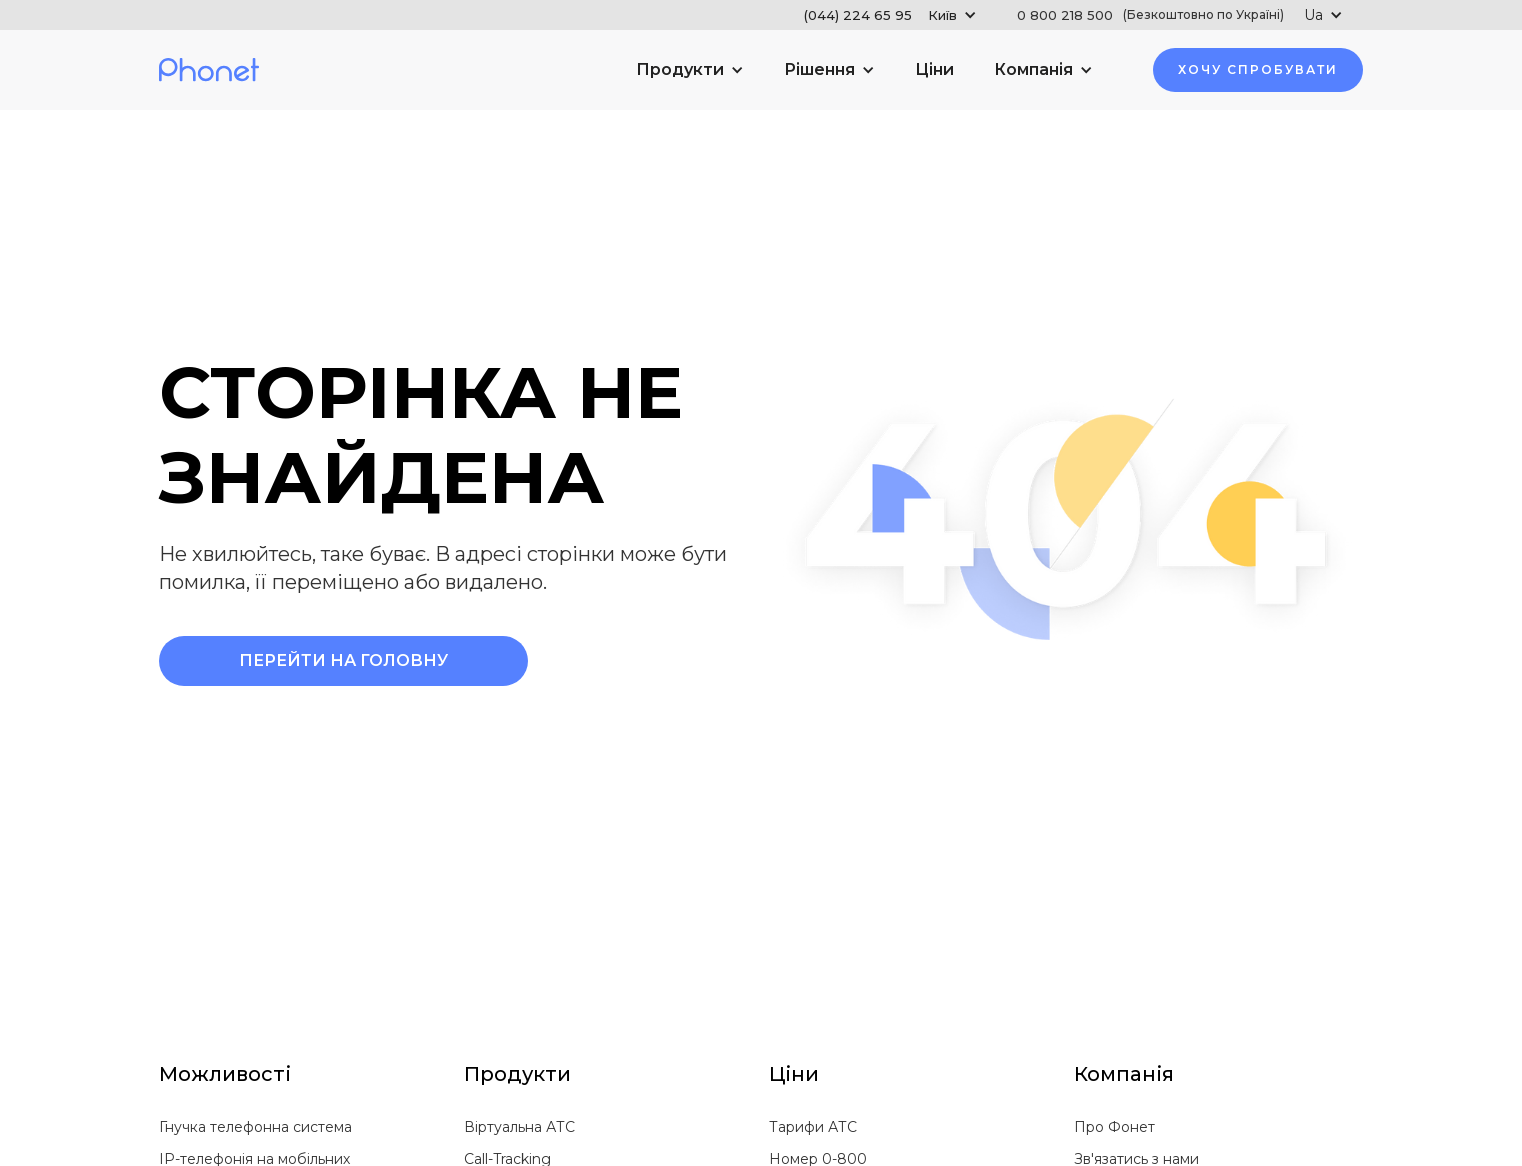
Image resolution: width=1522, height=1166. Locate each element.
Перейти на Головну (343, 660)
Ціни (934, 69)
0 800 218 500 (1150, 15)
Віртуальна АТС (519, 1127)
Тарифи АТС (813, 1127)
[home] (209, 70)
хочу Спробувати (1258, 69)
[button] (890, 15)
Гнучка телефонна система (255, 1127)
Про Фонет (1114, 1127)
